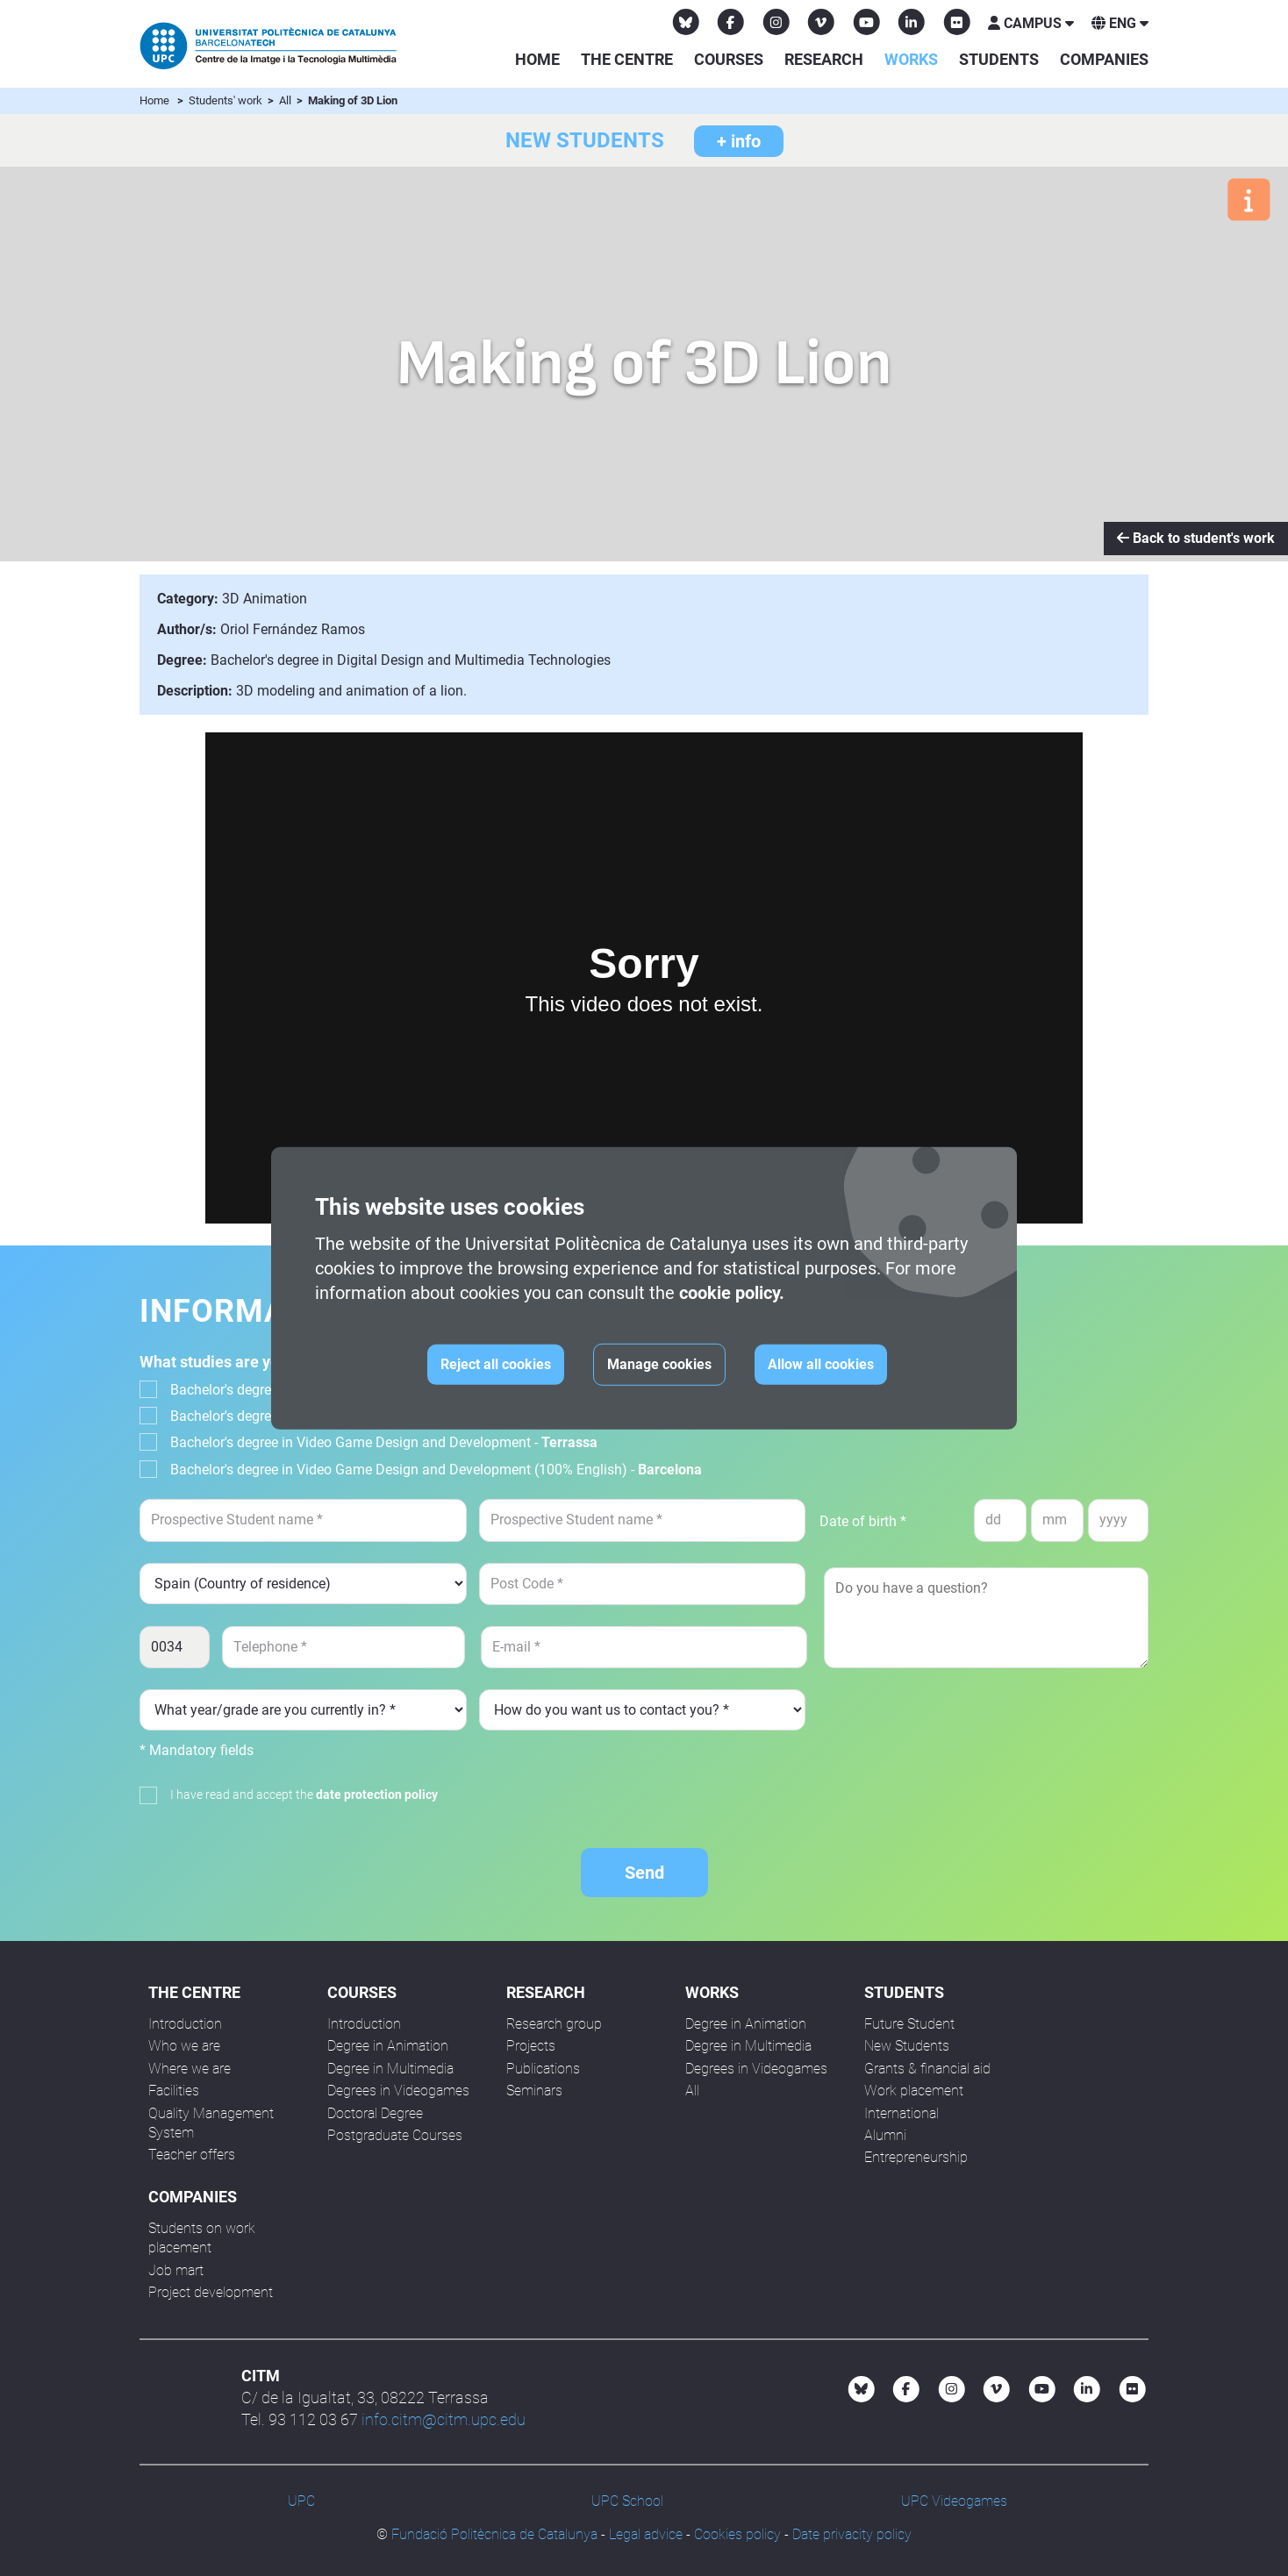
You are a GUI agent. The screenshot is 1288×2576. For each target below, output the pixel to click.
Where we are (189, 2068)
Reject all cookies (495, 1364)
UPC (301, 2501)
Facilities (173, 2090)
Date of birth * (862, 1521)
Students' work (227, 100)
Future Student (909, 2024)
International (901, 2113)
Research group (554, 2024)
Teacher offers (191, 2154)
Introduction (185, 2024)
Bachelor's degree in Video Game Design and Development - (383, 1442)
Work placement (913, 2090)
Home (537, 59)
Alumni (885, 2135)
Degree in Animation (387, 2045)
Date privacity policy (852, 2534)
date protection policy (377, 1795)
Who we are (184, 2045)
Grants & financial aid (927, 2068)
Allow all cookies (821, 1364)
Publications (543, 2068)
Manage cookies (659, 1364)
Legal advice (646, 2534)
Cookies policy (737, 2534)
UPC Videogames (954, 2501)
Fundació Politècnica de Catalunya (494, 2534)
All (286, 100)
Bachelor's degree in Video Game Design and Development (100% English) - (436, 1469)
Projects (530, 2045)
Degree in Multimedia (390, 2068)
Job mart (176, 2270)
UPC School (627, 2501)
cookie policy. (731, 1292)
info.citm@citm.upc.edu (443, 2419)
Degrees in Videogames (398, 2090)
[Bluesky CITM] (686, 22)
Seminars (534, 2090)
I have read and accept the (304, 1795)
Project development (210, 2292)
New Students (906, 2045)
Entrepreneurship (916, 2157)
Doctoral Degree (375, 2113)
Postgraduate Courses (394, 2135)
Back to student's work (1196, 538)
